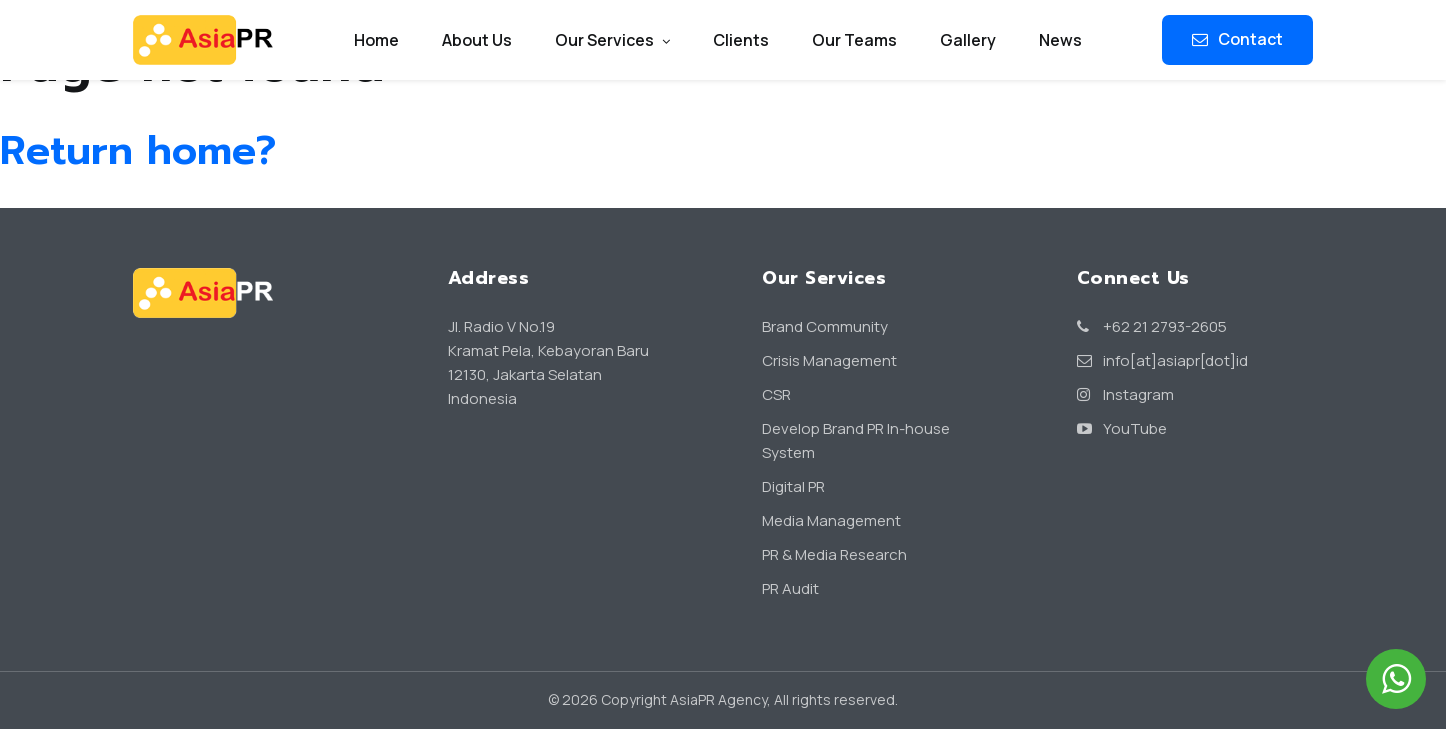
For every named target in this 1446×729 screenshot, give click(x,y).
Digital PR (793, 486)
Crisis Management (829, 360)
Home (376, 40)
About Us (477, 40)
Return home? (138, 150)
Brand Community (825, 326)
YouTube (1122, 428)
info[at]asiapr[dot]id (1162, 360)
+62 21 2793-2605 (1152, 326)
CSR (776, 394)
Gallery (968, 40)
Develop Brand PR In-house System (856, 440)
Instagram (1125, 394)
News (1060, 40)
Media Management (831, 520)
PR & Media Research (834, 554)
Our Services (612, 40)
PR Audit (790, 588)
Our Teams (854, 40)
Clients (741, 40)
